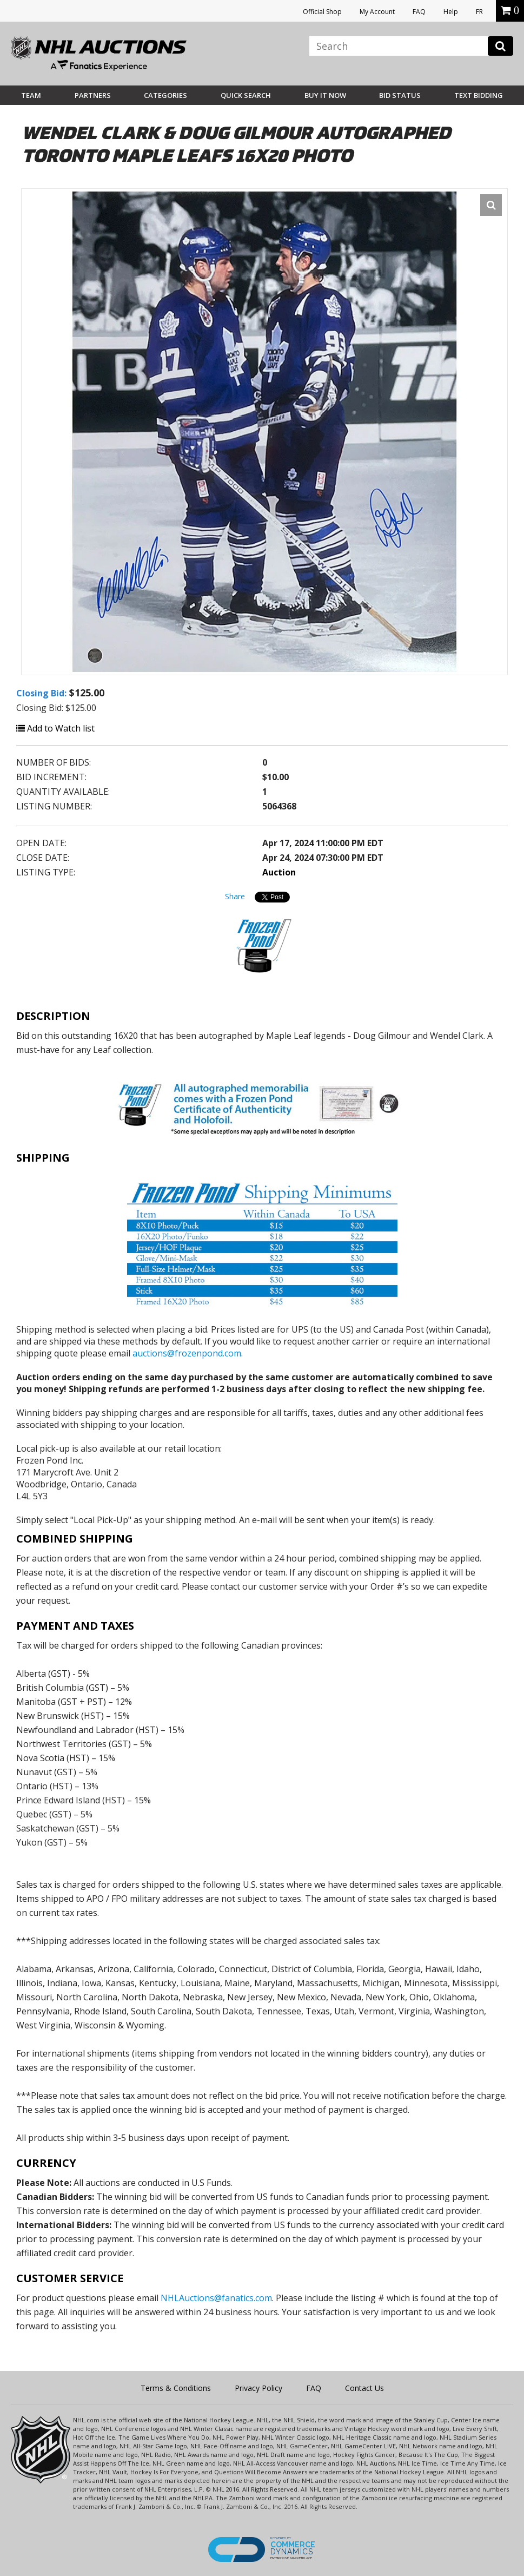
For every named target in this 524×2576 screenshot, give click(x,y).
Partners (93, 95)
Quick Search (246, 95)
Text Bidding (478, 95)
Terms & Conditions (176, 2388)
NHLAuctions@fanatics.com (216, 2298)
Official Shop (322, 11)
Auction (279, 872)
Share (235, 896)
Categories (165, 95)
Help (450, 11)
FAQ (419, 11)
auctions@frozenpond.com (186, 1353)
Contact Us (364, 2388)
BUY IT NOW (325, 95)
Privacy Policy (258, 2388)
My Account (377, 11)
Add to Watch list (55, 728)
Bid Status (400, 95)
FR (479, 11)
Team (31, 95)
